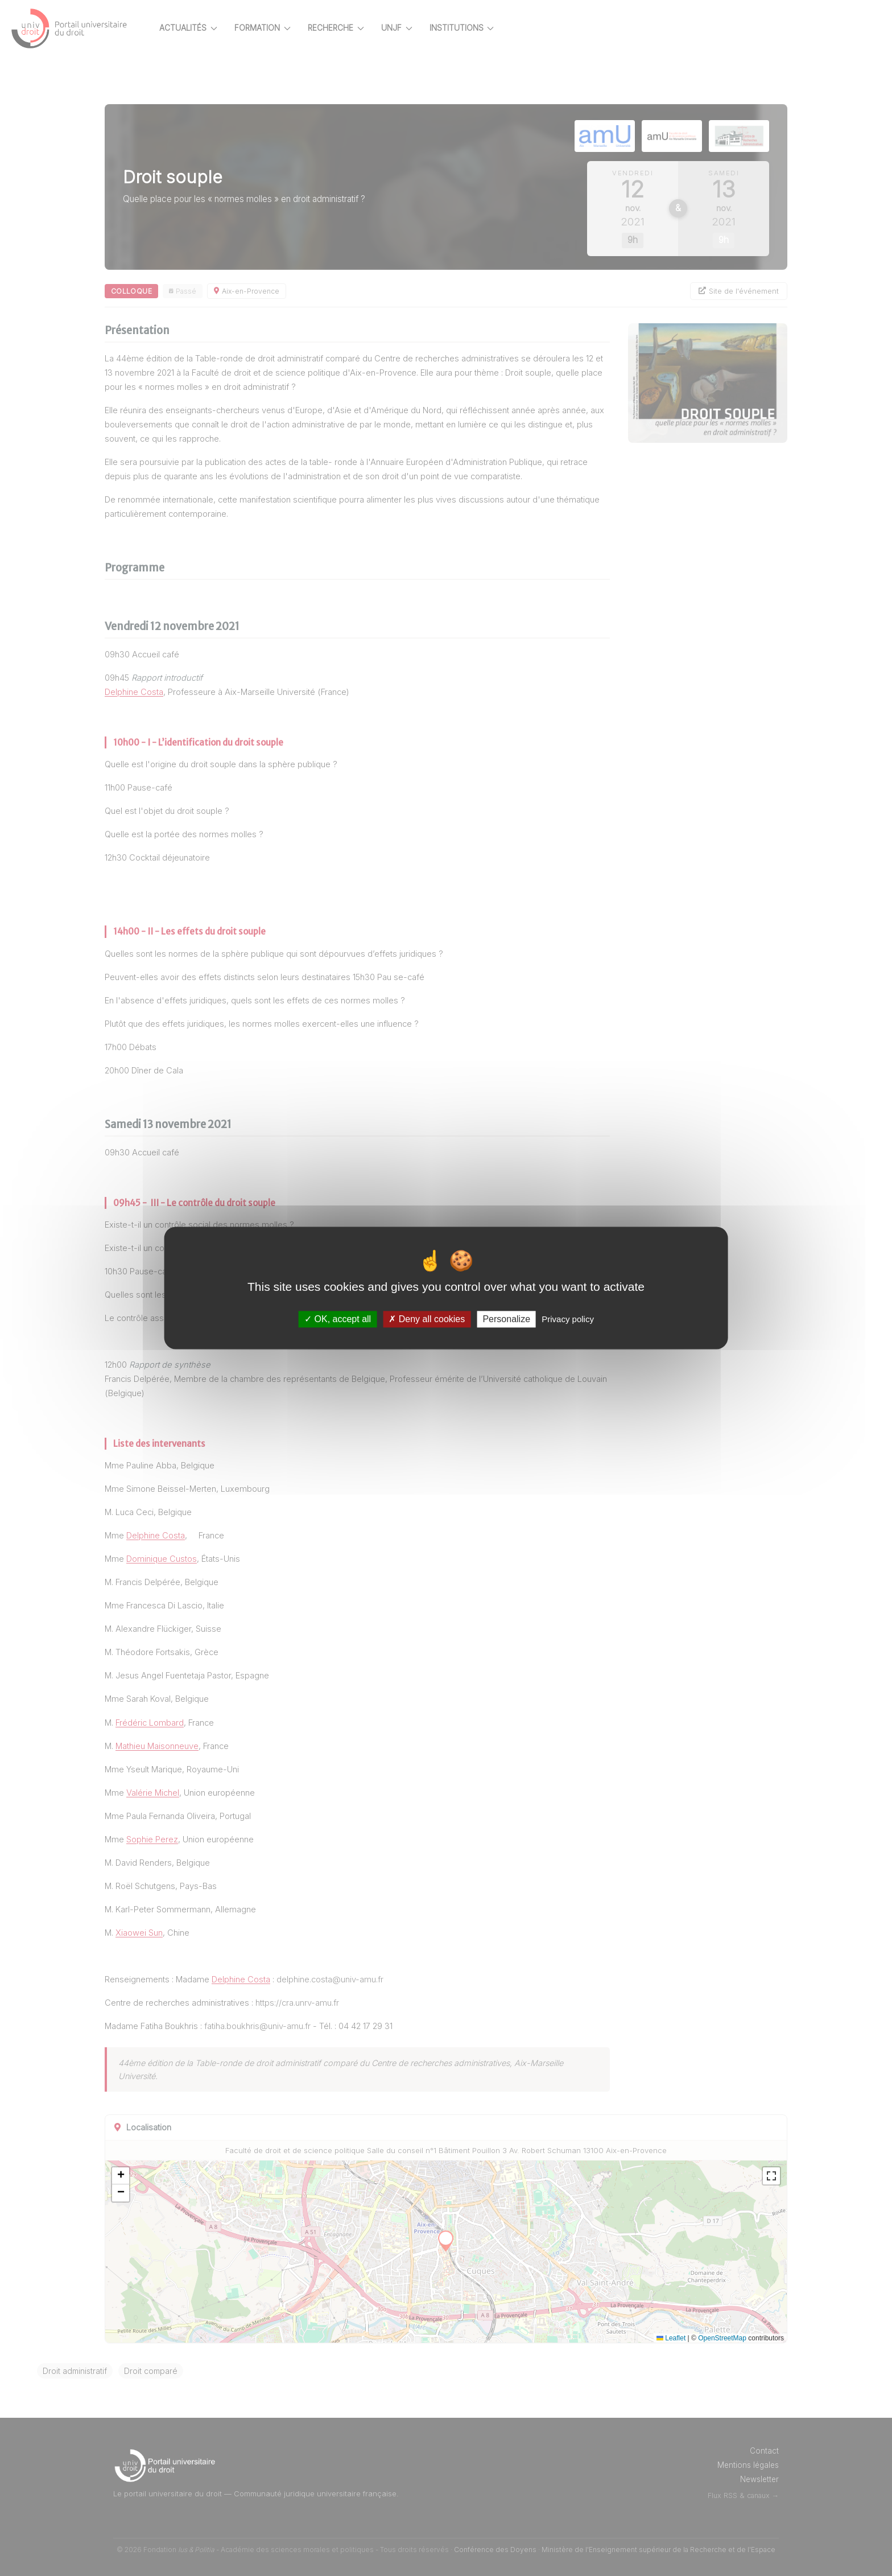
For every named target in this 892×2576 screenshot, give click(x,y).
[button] (140, 2175)
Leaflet (690, 2338)
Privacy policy (568, 1319)
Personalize (506, 1319)
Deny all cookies (427, 1319)
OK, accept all (337, 1319)
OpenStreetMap (742, 2338)
